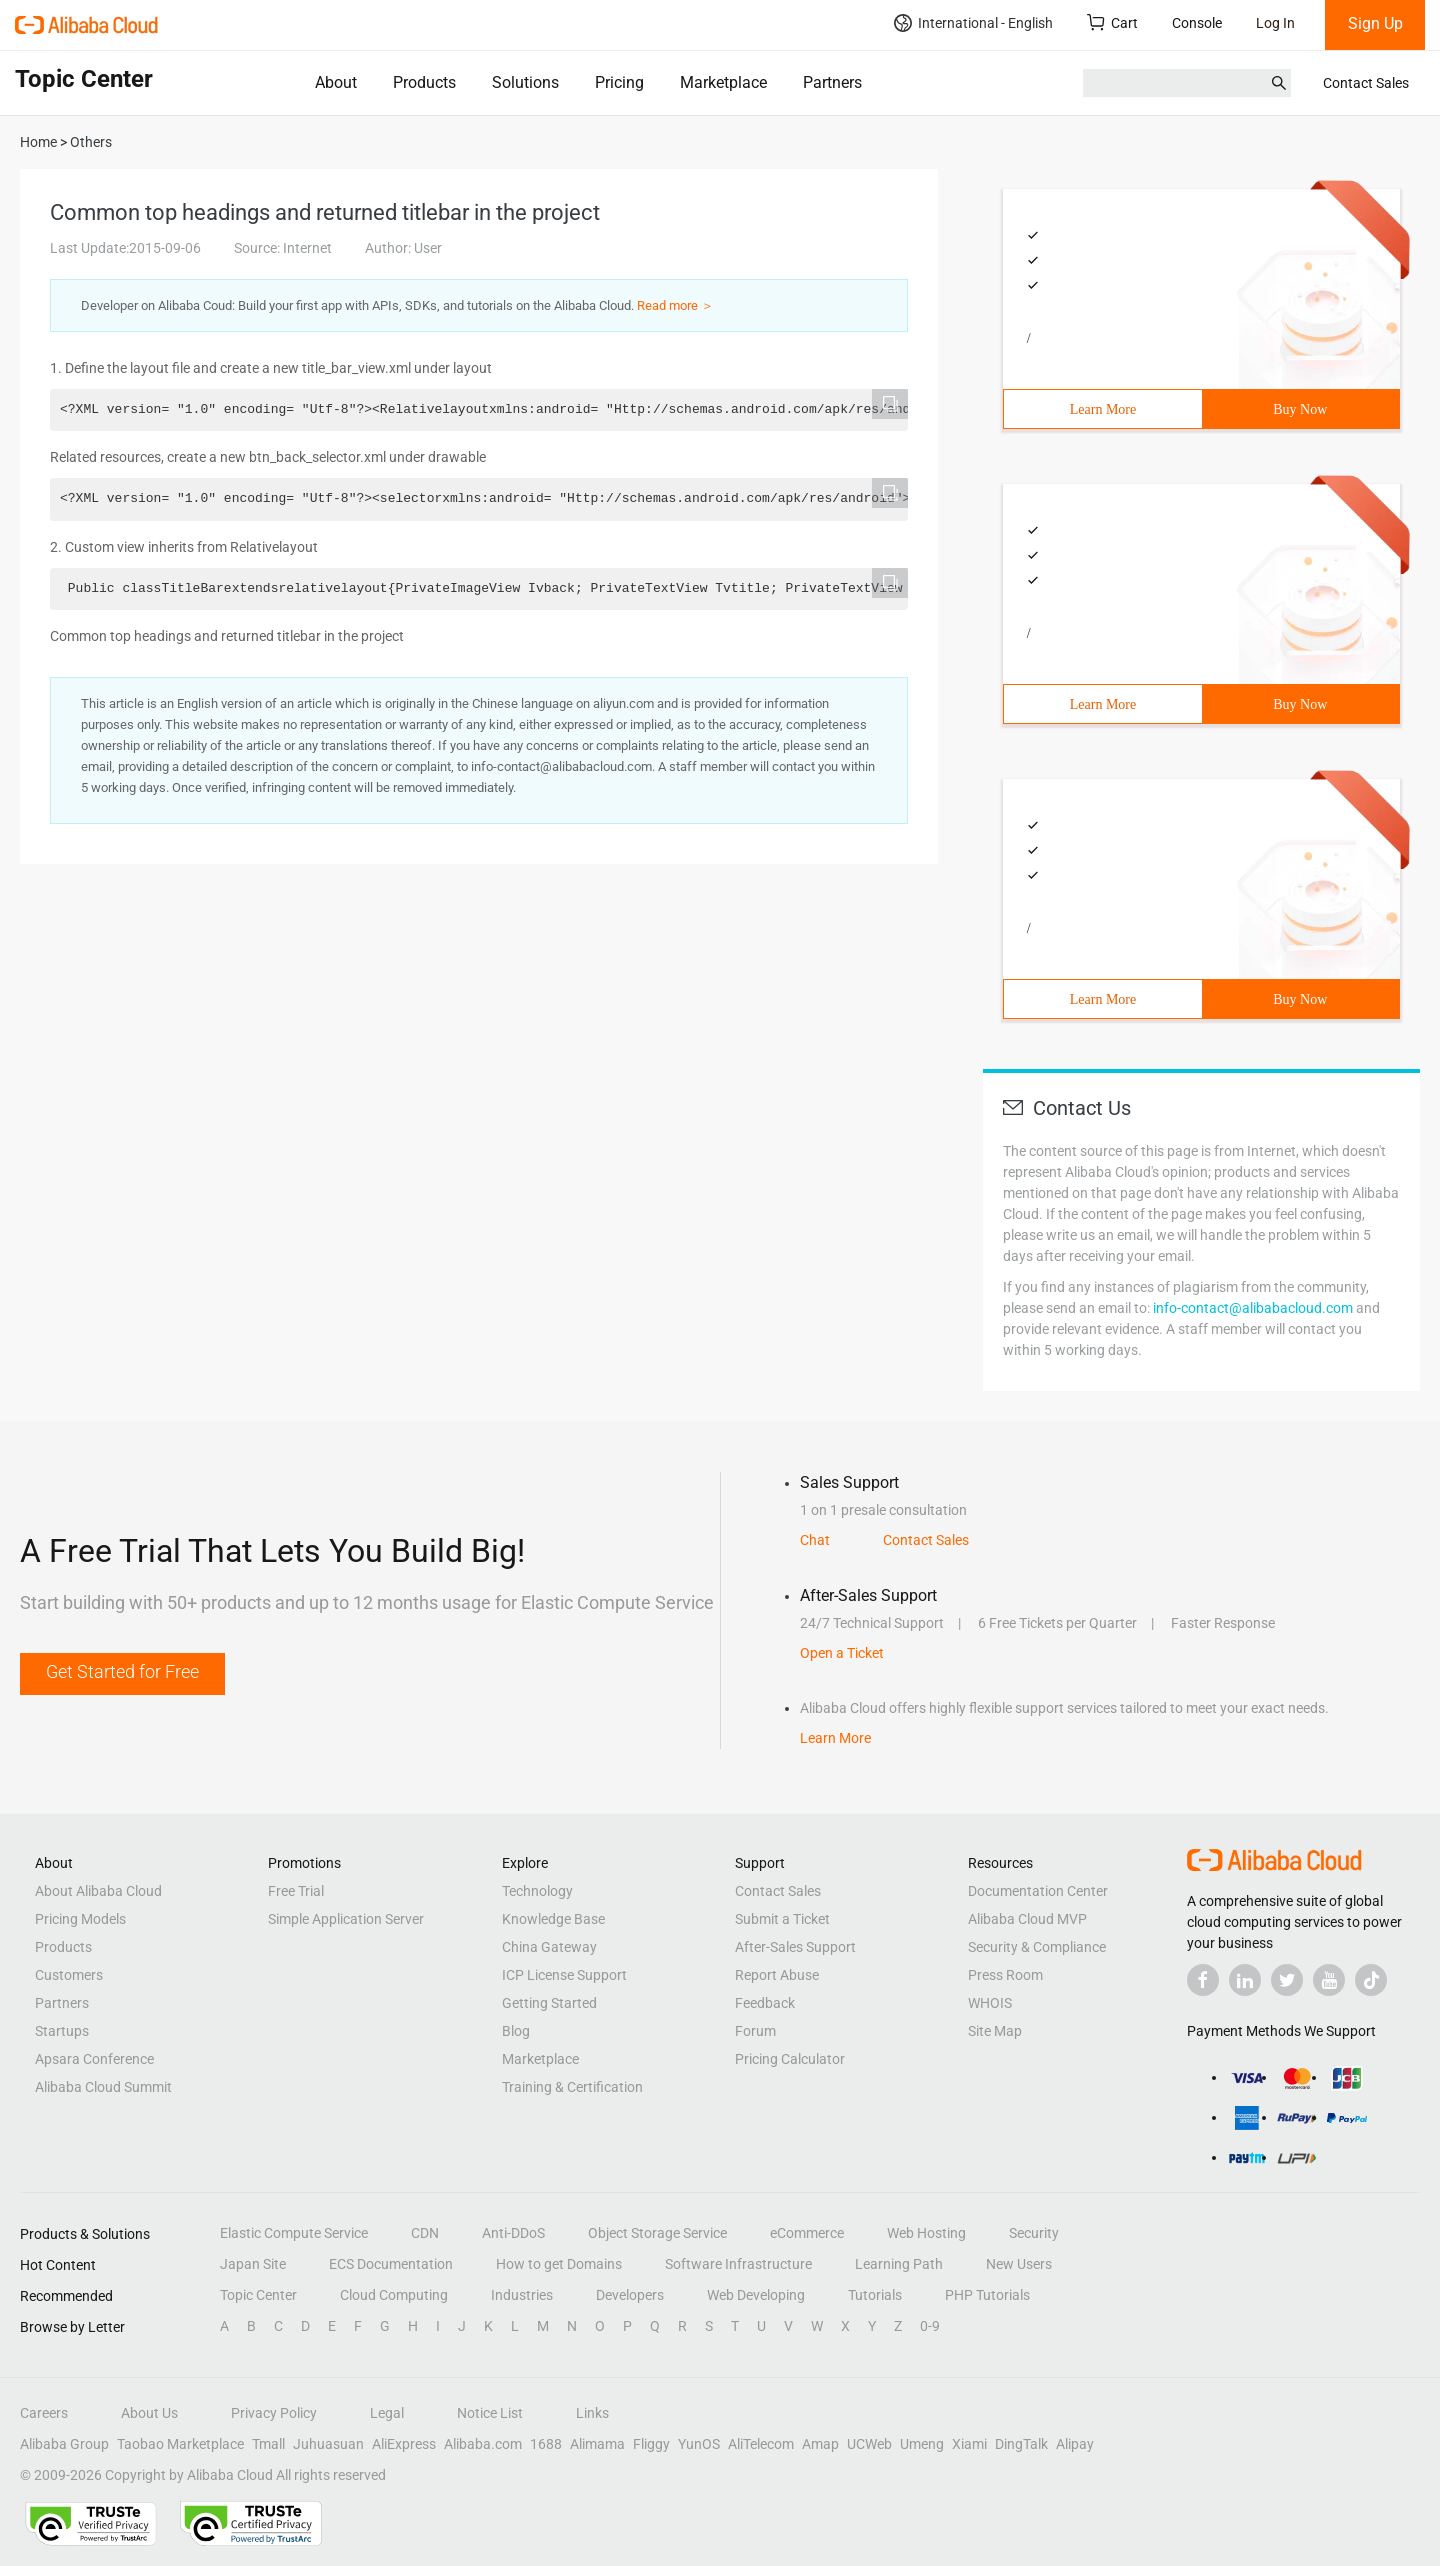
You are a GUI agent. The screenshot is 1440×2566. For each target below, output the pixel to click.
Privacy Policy (274, 2413)
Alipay (1075, 2444)
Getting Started (549, 2003)
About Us (149, 2413)
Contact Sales (1366, 83)
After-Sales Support (795, 1947)
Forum (755, 2031)
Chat (815, 1540)
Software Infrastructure (738, 2264)
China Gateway (549, 1947)
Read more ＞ (675, 305)
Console (1197, 23)
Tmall (268, 2444)
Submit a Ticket (782, 1919)
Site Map (995, 2031)
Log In (1275, 23)
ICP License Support (564, 1975)
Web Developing (756, 2295)
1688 (546, 2444)
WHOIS (990, 2003)
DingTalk (1021, 2444)
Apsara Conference (94, 2059)
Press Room (1005, 1975)
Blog (516, 2031)
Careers (44, 2413)
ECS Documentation (391, 2264)
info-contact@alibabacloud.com (1253, 1308)
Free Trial (296, 1891)
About (336, 82)
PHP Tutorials (987, 2295)
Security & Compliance (1037, 1947)
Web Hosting (926, 2233)
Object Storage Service (657, 2233)
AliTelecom (761, 2444)
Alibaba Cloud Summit (103, 2087)
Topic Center (258, 2295)
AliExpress (404, 2444)
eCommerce (807, 2233)
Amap (820, 2444)
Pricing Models (80, 1919)
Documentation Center (1038, 1891)
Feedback (765, 2003)
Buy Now (1300, 409)
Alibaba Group (64, 2444)
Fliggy (651, 2444)
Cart (1112, 22)
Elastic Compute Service (294, 2233)
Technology (537, 1891)
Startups (62, 2031)
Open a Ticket (842, 1653)
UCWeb (869, 2444)
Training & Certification (572, 2087)
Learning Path (899, 2264)
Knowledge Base (553, 1919)
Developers (630, 2295)
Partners (832, 82)
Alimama (597, 2444)
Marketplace (723, 82)
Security (1034, 2233)
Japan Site (253, 2264)
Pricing (619, 82)
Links (592, 2413)
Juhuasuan (328, 2444)
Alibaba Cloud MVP (1027, 1919)
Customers (69, 1975)
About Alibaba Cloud (98, 1891)
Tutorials (875, 2295)
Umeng (922, 2444)
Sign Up (1375, 23)
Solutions (525, 82)
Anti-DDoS (513, 2233)
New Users (1019, 2264)
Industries (522, 2295)
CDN (425, 2233)
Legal (387, 2413)
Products (424, 82)
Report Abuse (777, 1975)
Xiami (969, 2444)
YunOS (699, 2444)
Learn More (1103, 409)
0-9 (930, 2326)
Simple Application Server (346, 1919)
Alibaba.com (483, 2444)
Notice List (490, 2413)
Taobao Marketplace (180, 2444)
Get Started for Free (122, 1671)
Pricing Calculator (790, 2059)
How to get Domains (559, 2264)
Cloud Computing (394, 2295)
